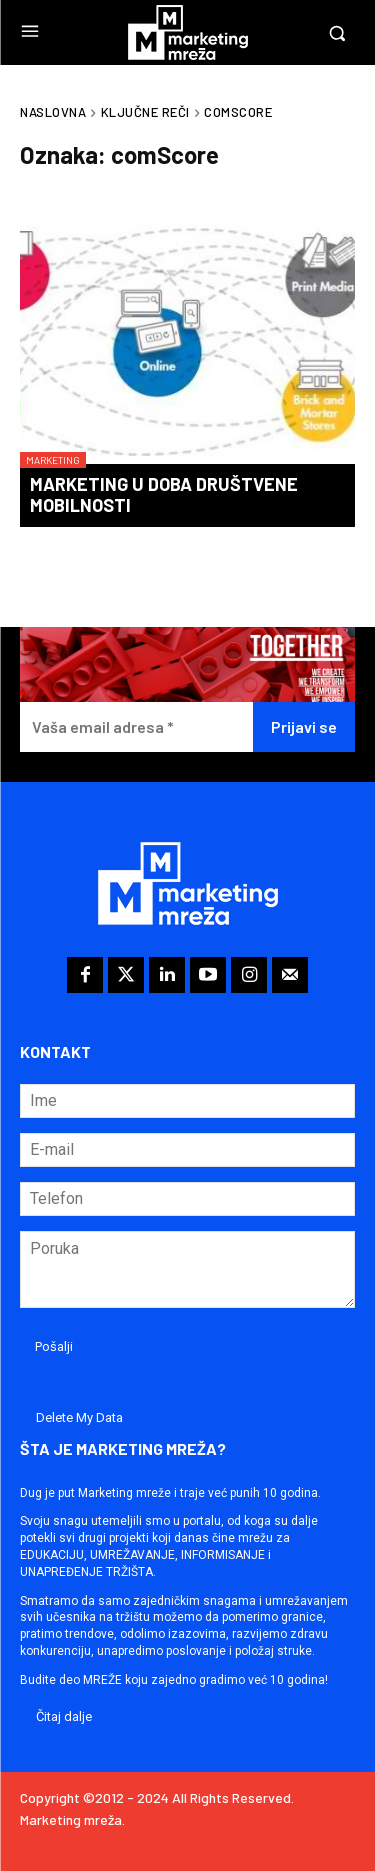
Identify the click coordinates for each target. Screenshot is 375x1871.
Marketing (53, 460)
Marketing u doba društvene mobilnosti (164, 495)
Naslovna (53, 112)
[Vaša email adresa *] (136, 727)
